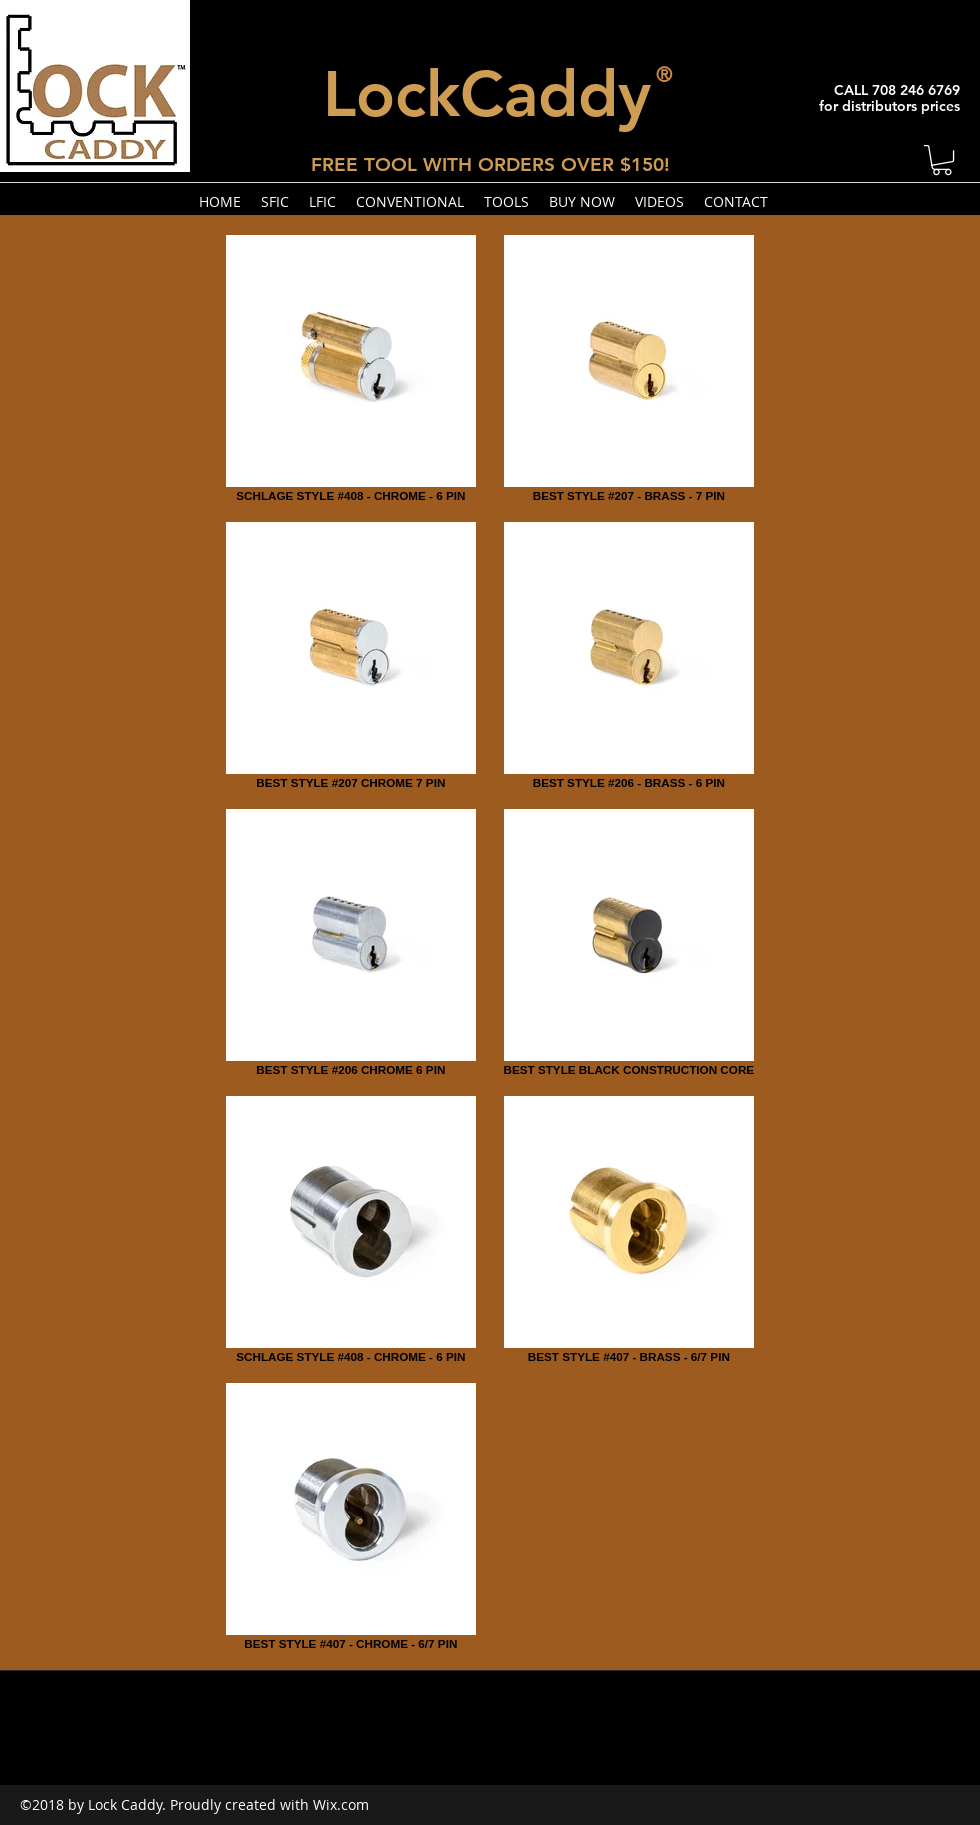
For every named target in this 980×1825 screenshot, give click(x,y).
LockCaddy (487, 93)
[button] (942, 160)
